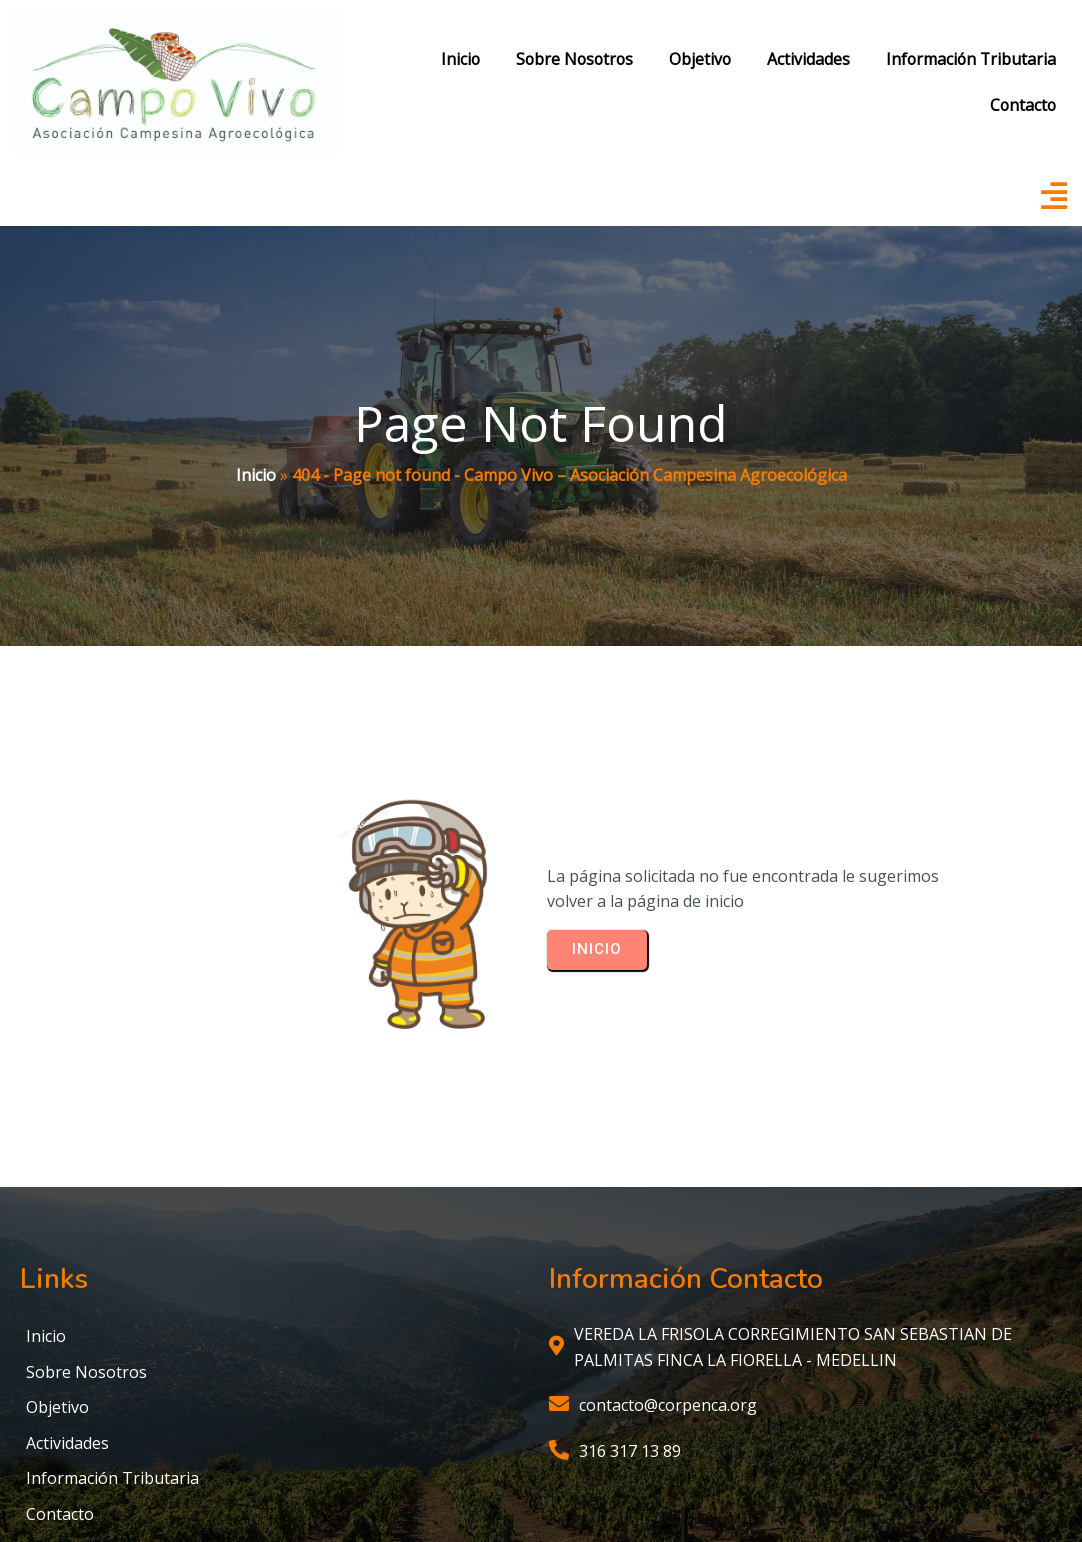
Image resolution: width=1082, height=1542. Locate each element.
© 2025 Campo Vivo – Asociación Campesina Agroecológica (541, 1469)
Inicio (256, 400)
